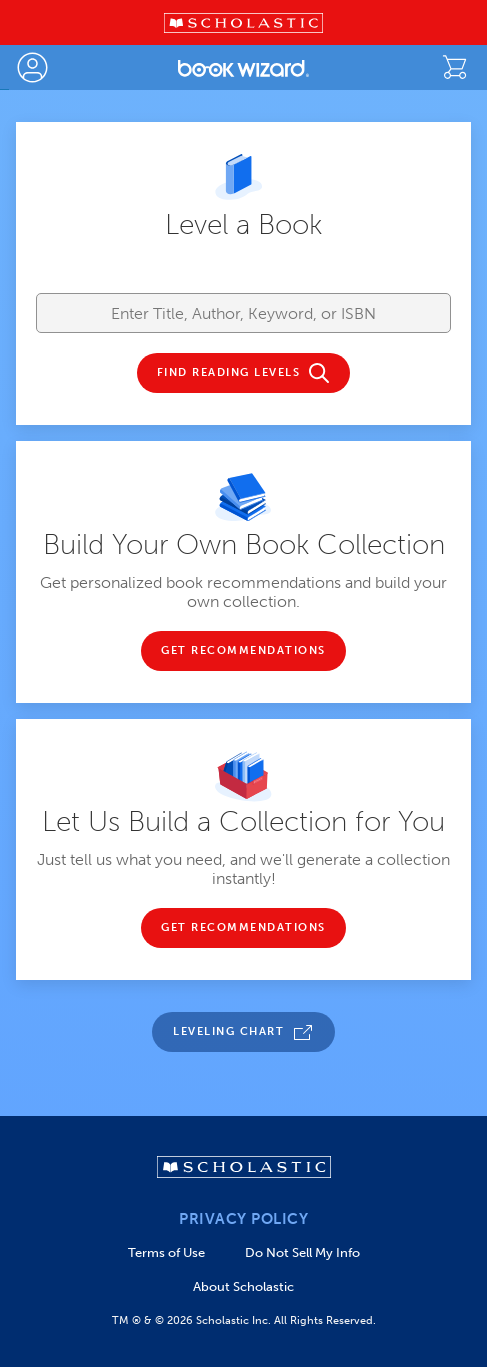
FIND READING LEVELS (229, 373)
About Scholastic (243, 1286)
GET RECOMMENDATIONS (243, 651)
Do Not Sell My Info (302, 1252)
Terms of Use (166, 1252)
